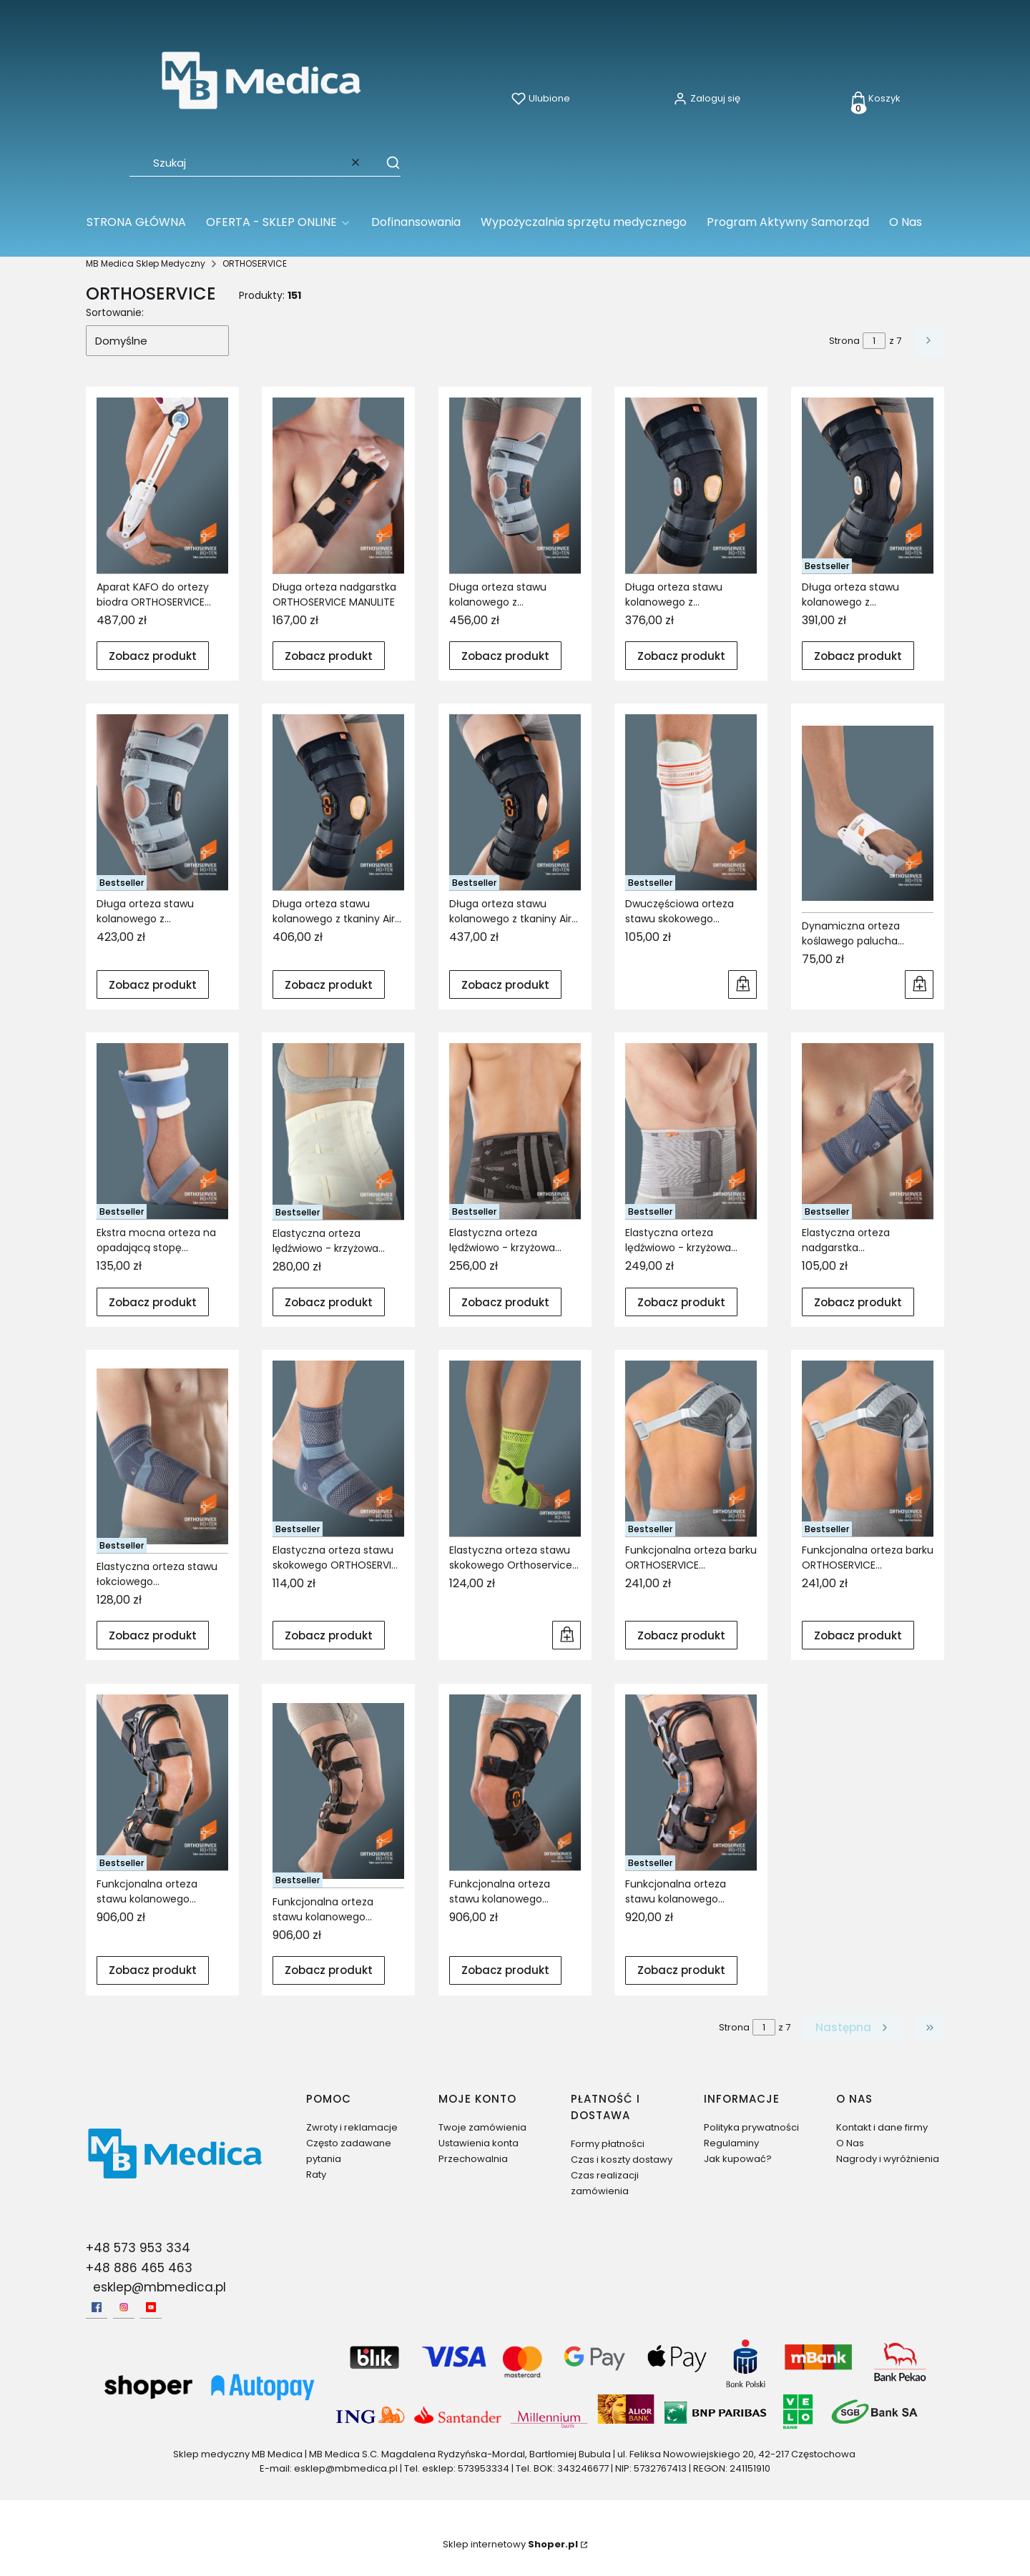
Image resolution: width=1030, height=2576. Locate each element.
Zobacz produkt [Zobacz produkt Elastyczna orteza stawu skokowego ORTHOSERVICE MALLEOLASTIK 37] (329, 1635)
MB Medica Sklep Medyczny (145, 263)
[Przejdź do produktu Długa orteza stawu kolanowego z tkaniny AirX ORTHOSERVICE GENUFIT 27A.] (515, 802)
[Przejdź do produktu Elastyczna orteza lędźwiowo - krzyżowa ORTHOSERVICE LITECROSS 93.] (515, 1131)
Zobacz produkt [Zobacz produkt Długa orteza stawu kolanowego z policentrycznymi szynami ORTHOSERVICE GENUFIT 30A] (858, 655)
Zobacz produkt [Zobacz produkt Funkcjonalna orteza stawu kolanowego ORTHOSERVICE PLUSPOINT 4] (329, 1970)
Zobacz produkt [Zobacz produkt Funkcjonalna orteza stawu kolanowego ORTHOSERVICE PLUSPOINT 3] (153, 1970)
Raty (316, 2174)
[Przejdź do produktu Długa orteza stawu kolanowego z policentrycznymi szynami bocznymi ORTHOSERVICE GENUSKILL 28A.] (515, 485)
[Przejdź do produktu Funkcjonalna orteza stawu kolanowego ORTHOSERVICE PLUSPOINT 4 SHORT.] (515, 1782)
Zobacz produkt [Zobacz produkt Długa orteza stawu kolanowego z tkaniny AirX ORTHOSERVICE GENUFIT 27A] (505, 984)
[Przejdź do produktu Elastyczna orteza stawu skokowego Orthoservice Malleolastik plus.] (515, 1448)
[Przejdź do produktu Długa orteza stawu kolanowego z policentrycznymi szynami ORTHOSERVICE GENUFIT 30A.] (867, 485)
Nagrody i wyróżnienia (887, 2159)
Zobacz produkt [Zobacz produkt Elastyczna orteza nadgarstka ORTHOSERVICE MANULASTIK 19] (858, 1302)
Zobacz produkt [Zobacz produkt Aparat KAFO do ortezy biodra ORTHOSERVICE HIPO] (153, 655)
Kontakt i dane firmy (882, 2127)
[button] (386, 162)
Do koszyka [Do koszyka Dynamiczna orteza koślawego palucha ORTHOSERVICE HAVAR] (919, 984)
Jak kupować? (738, 2159)
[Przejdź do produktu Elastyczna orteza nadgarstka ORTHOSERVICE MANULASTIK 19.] (867, 1131)
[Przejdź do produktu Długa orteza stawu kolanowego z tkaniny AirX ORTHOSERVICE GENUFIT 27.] (338, 802)
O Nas (850, 2143)
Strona (844, 340)
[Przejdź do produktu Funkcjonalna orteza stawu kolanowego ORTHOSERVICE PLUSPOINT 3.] (162, 1782)
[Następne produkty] (853, 2027)
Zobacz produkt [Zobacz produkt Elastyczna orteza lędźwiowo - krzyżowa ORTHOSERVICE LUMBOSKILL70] (681, 1302)
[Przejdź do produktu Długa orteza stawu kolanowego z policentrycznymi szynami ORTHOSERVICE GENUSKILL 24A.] (162, 802)
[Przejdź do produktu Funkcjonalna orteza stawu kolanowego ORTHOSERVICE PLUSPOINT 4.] (338, 1790)
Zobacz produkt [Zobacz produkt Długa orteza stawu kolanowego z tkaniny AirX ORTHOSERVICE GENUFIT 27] (329, 984)
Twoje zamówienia (482, 2127)
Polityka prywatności (751, 2127)
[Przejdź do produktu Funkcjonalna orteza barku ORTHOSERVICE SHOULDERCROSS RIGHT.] (867, 1448)
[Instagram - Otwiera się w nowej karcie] (123, 2307)
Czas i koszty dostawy (621, 2159)
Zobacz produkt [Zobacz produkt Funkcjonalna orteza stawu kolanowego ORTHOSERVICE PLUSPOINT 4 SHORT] (505, 1970)
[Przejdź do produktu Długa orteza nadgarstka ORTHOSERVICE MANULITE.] (338, 485)
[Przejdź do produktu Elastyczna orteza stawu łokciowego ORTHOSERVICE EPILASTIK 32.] (162, 1457)
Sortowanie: (115, 312)
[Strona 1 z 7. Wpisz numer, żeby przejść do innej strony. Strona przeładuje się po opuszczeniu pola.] (874, 340)
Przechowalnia (473, 2159)
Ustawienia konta (478, 2143)
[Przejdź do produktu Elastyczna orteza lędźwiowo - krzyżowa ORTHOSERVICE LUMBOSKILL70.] (691, 1131)
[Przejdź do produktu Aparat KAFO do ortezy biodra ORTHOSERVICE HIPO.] (162, 485)
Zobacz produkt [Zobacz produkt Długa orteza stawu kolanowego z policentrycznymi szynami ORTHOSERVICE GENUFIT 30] (681, 655)
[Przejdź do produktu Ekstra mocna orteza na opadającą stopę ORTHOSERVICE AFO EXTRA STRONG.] (162, 1131)
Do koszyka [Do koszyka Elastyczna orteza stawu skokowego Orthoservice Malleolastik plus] (566, 1636)
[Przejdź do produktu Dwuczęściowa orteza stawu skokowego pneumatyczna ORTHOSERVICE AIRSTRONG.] (691, 802)
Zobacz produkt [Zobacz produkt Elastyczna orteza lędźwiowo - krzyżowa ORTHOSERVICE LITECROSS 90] (329, 1302)
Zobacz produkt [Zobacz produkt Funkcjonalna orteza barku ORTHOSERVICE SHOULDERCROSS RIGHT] (858, 1635)
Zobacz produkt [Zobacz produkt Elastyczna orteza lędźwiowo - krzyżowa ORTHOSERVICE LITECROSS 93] (505, 1302)
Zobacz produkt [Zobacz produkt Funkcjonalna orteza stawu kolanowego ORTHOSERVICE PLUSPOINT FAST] (681, 1970)
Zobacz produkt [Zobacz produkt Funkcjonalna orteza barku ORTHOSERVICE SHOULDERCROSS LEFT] (681, 1635)
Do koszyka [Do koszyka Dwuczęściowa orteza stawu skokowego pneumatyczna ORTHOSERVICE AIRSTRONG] (743, 984)
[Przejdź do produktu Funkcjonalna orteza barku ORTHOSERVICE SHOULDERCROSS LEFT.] (691, 1448)
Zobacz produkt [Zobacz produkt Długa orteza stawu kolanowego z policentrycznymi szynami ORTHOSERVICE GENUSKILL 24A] (153, 984)
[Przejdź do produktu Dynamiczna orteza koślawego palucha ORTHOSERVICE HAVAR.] (867, 813)
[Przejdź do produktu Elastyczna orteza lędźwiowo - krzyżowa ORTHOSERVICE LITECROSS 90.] (338, 1131)
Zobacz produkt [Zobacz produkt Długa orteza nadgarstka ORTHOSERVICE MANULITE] (329, 655)
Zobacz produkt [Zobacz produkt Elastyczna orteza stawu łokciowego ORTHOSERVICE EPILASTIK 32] (153, 1635)
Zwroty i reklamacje (352, 2127)
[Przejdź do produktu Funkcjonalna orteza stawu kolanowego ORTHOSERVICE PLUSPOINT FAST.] (691, 1782)
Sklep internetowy (510, 2544)
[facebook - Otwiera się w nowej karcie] (96, 2307)
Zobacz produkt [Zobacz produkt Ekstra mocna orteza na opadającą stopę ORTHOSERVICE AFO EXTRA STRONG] (153, 1302)
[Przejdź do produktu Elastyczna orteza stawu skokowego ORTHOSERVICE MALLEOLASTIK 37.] (338, 1448)
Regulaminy (731, 2143)
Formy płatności (607, 2144)
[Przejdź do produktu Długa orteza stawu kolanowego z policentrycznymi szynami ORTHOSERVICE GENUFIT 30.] (691, 485)
